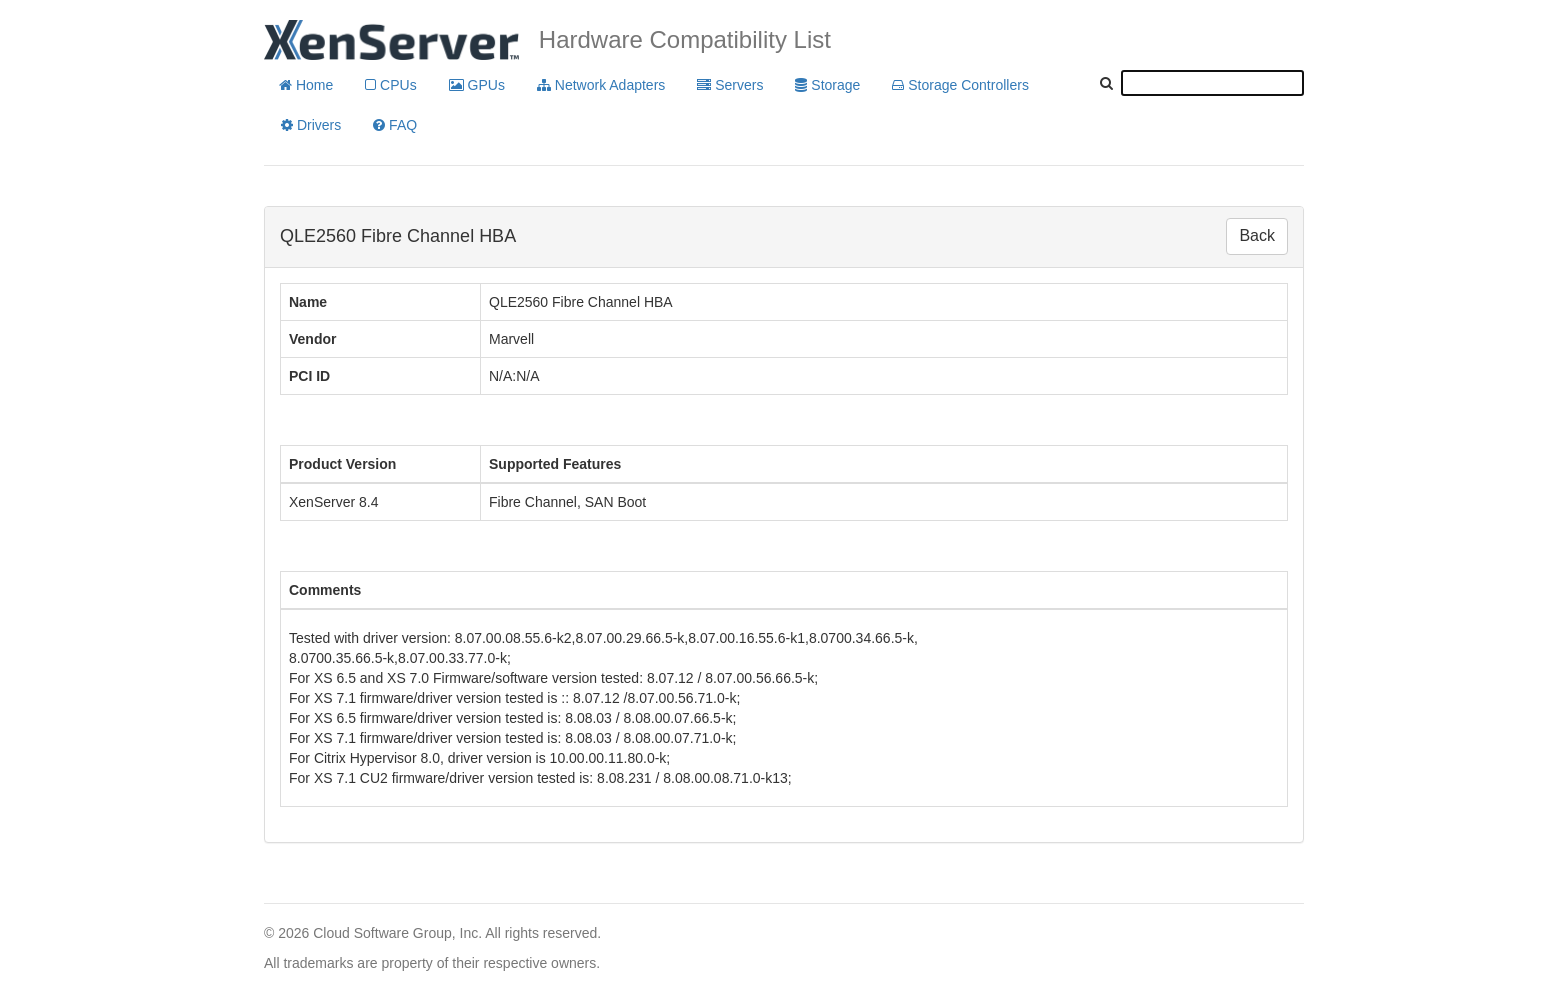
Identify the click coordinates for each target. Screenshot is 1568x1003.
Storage (827, 85)
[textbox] (1212, 83)
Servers (730, 85)
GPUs (477, 85)
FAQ (395, 125)
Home (306, 85)
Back (1257, 235)
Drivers (311, 125)
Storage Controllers (960, 85)
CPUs (390, 85)
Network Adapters (601, 85)
